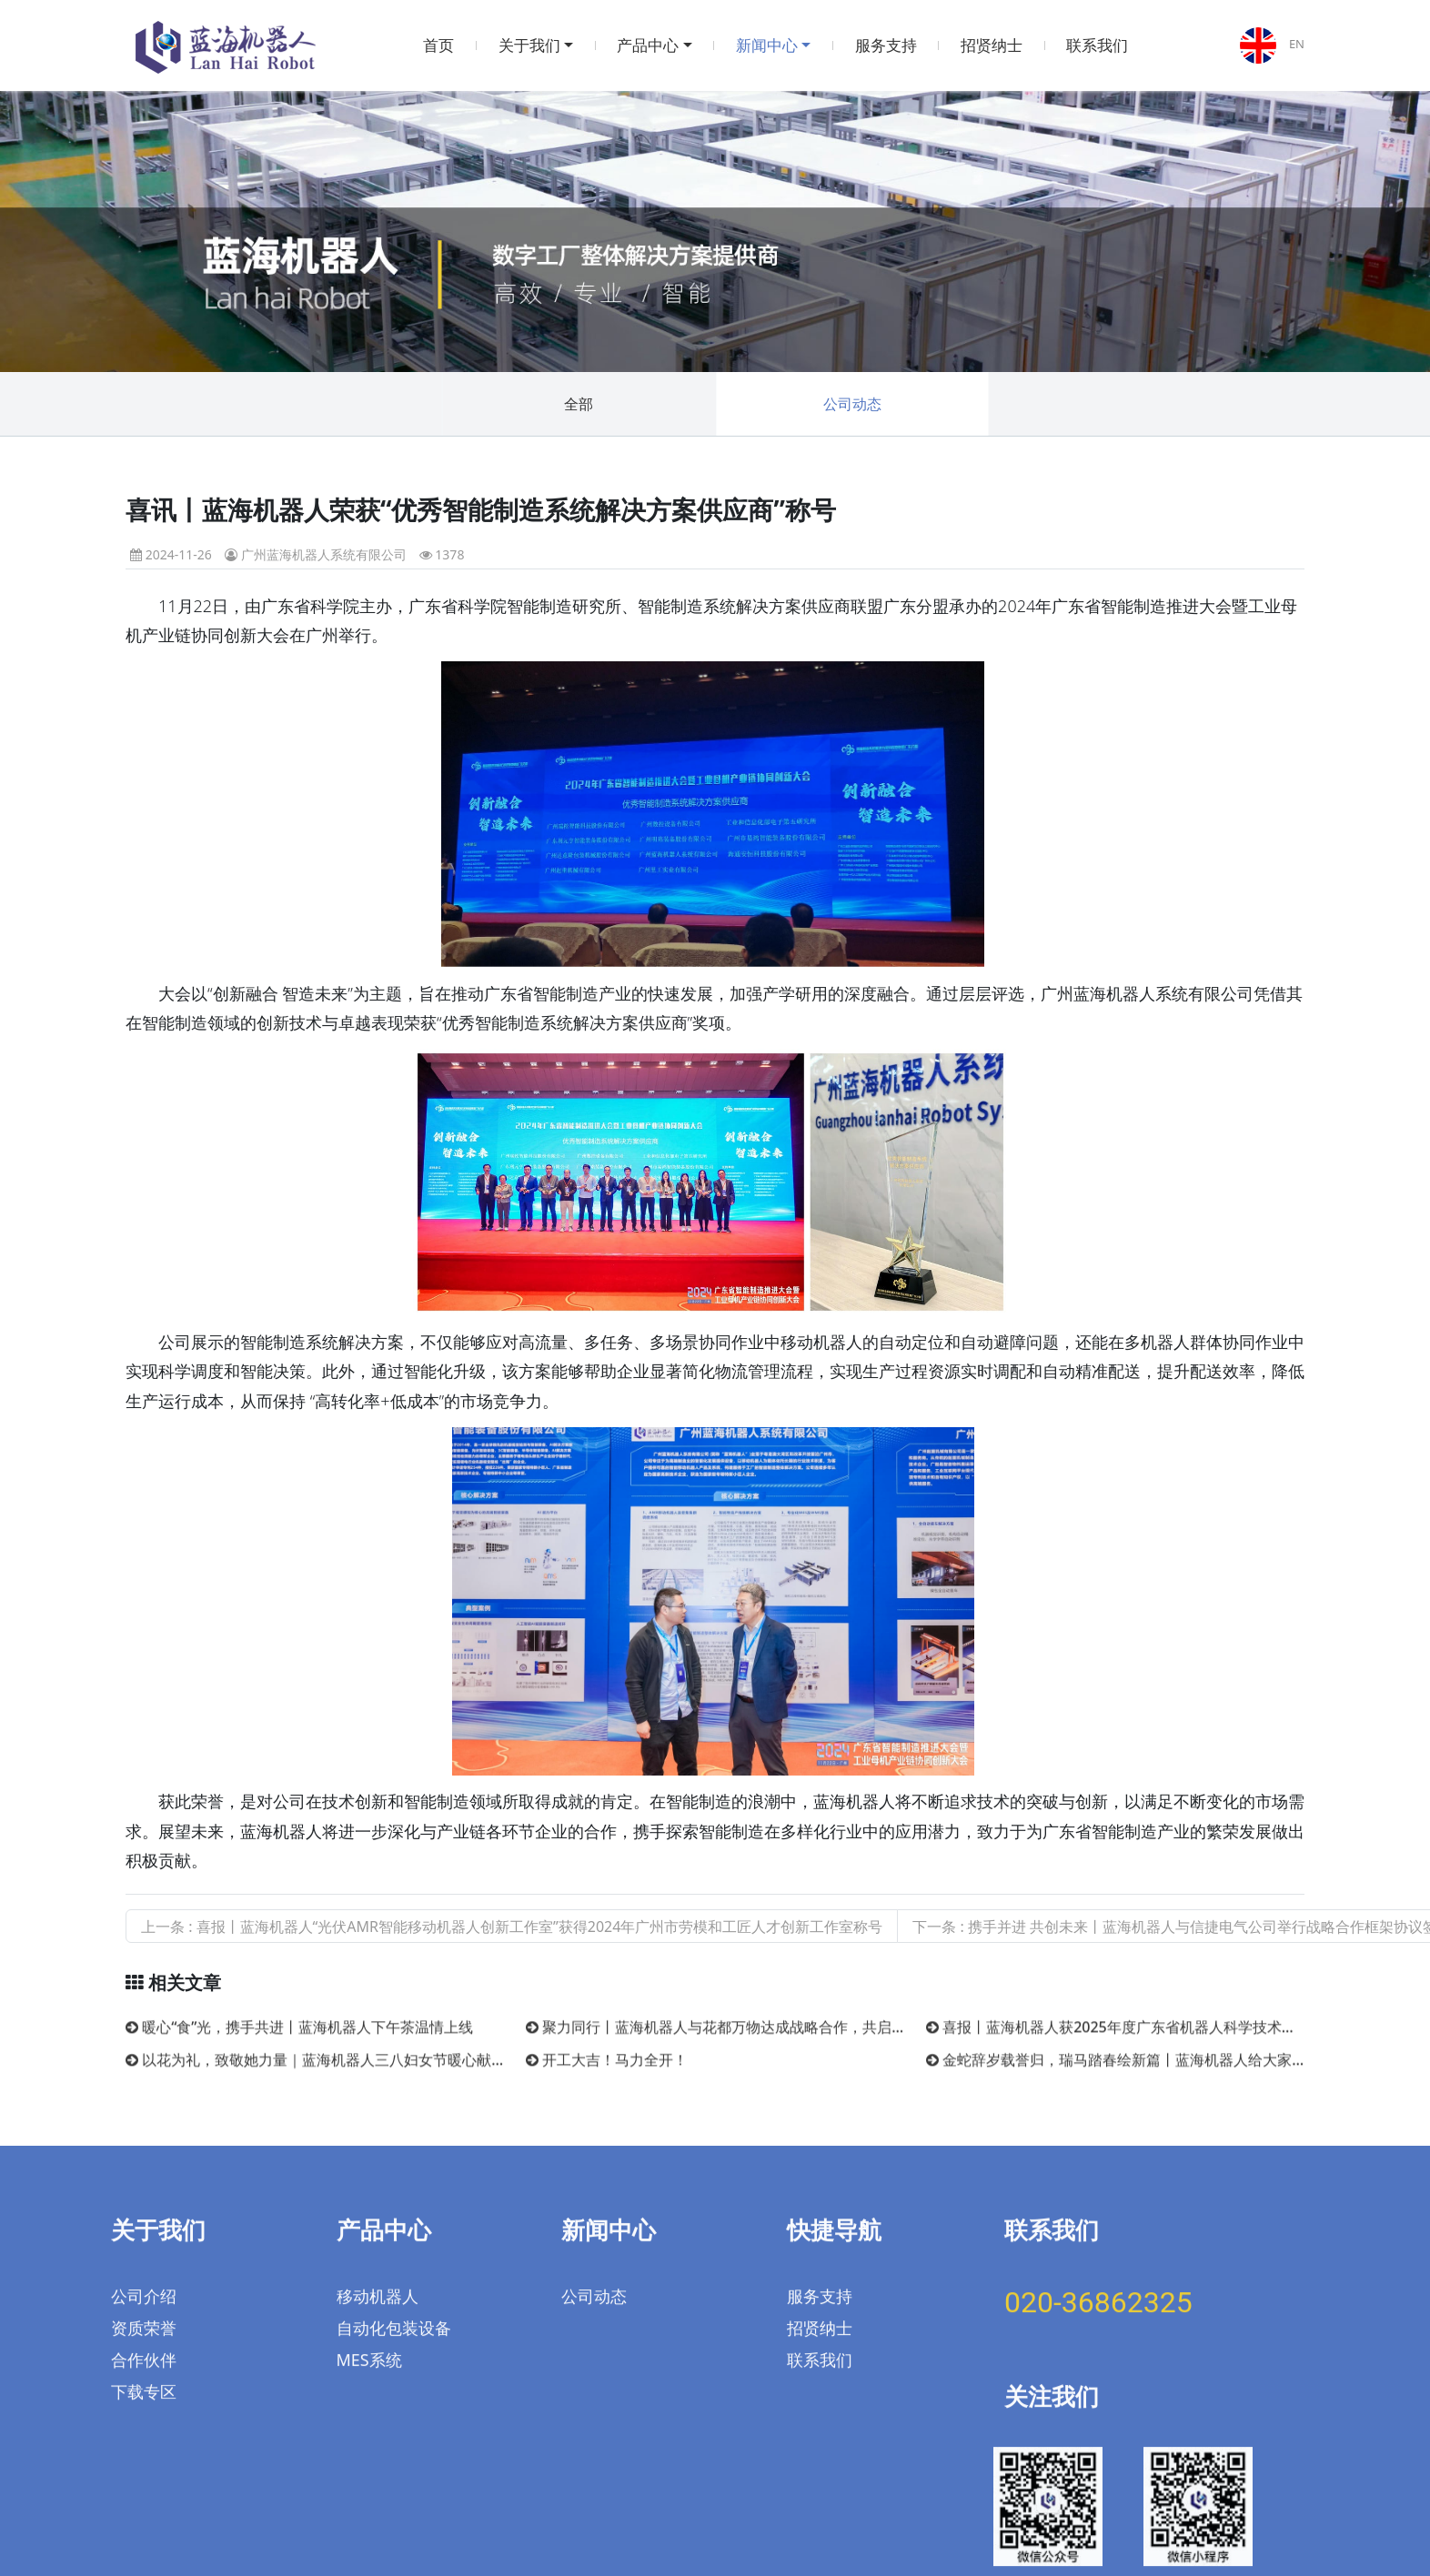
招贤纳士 (991, 45)
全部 (578, 404)
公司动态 (852, 404)
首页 (438, 45)
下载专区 (143, 2317)
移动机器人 (377, 2221)
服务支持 (886, 45)
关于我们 (529, 45)
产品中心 (648, 45)
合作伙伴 (143, 2285)
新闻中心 (767, 45)
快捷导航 (834, 2155)
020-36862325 (1098, 2227)
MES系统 (369, 2285)
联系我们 (1097, 45)
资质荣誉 (143, 2253)
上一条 (511, 1927)
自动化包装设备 (394, 2253)
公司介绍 (143, 2221)
